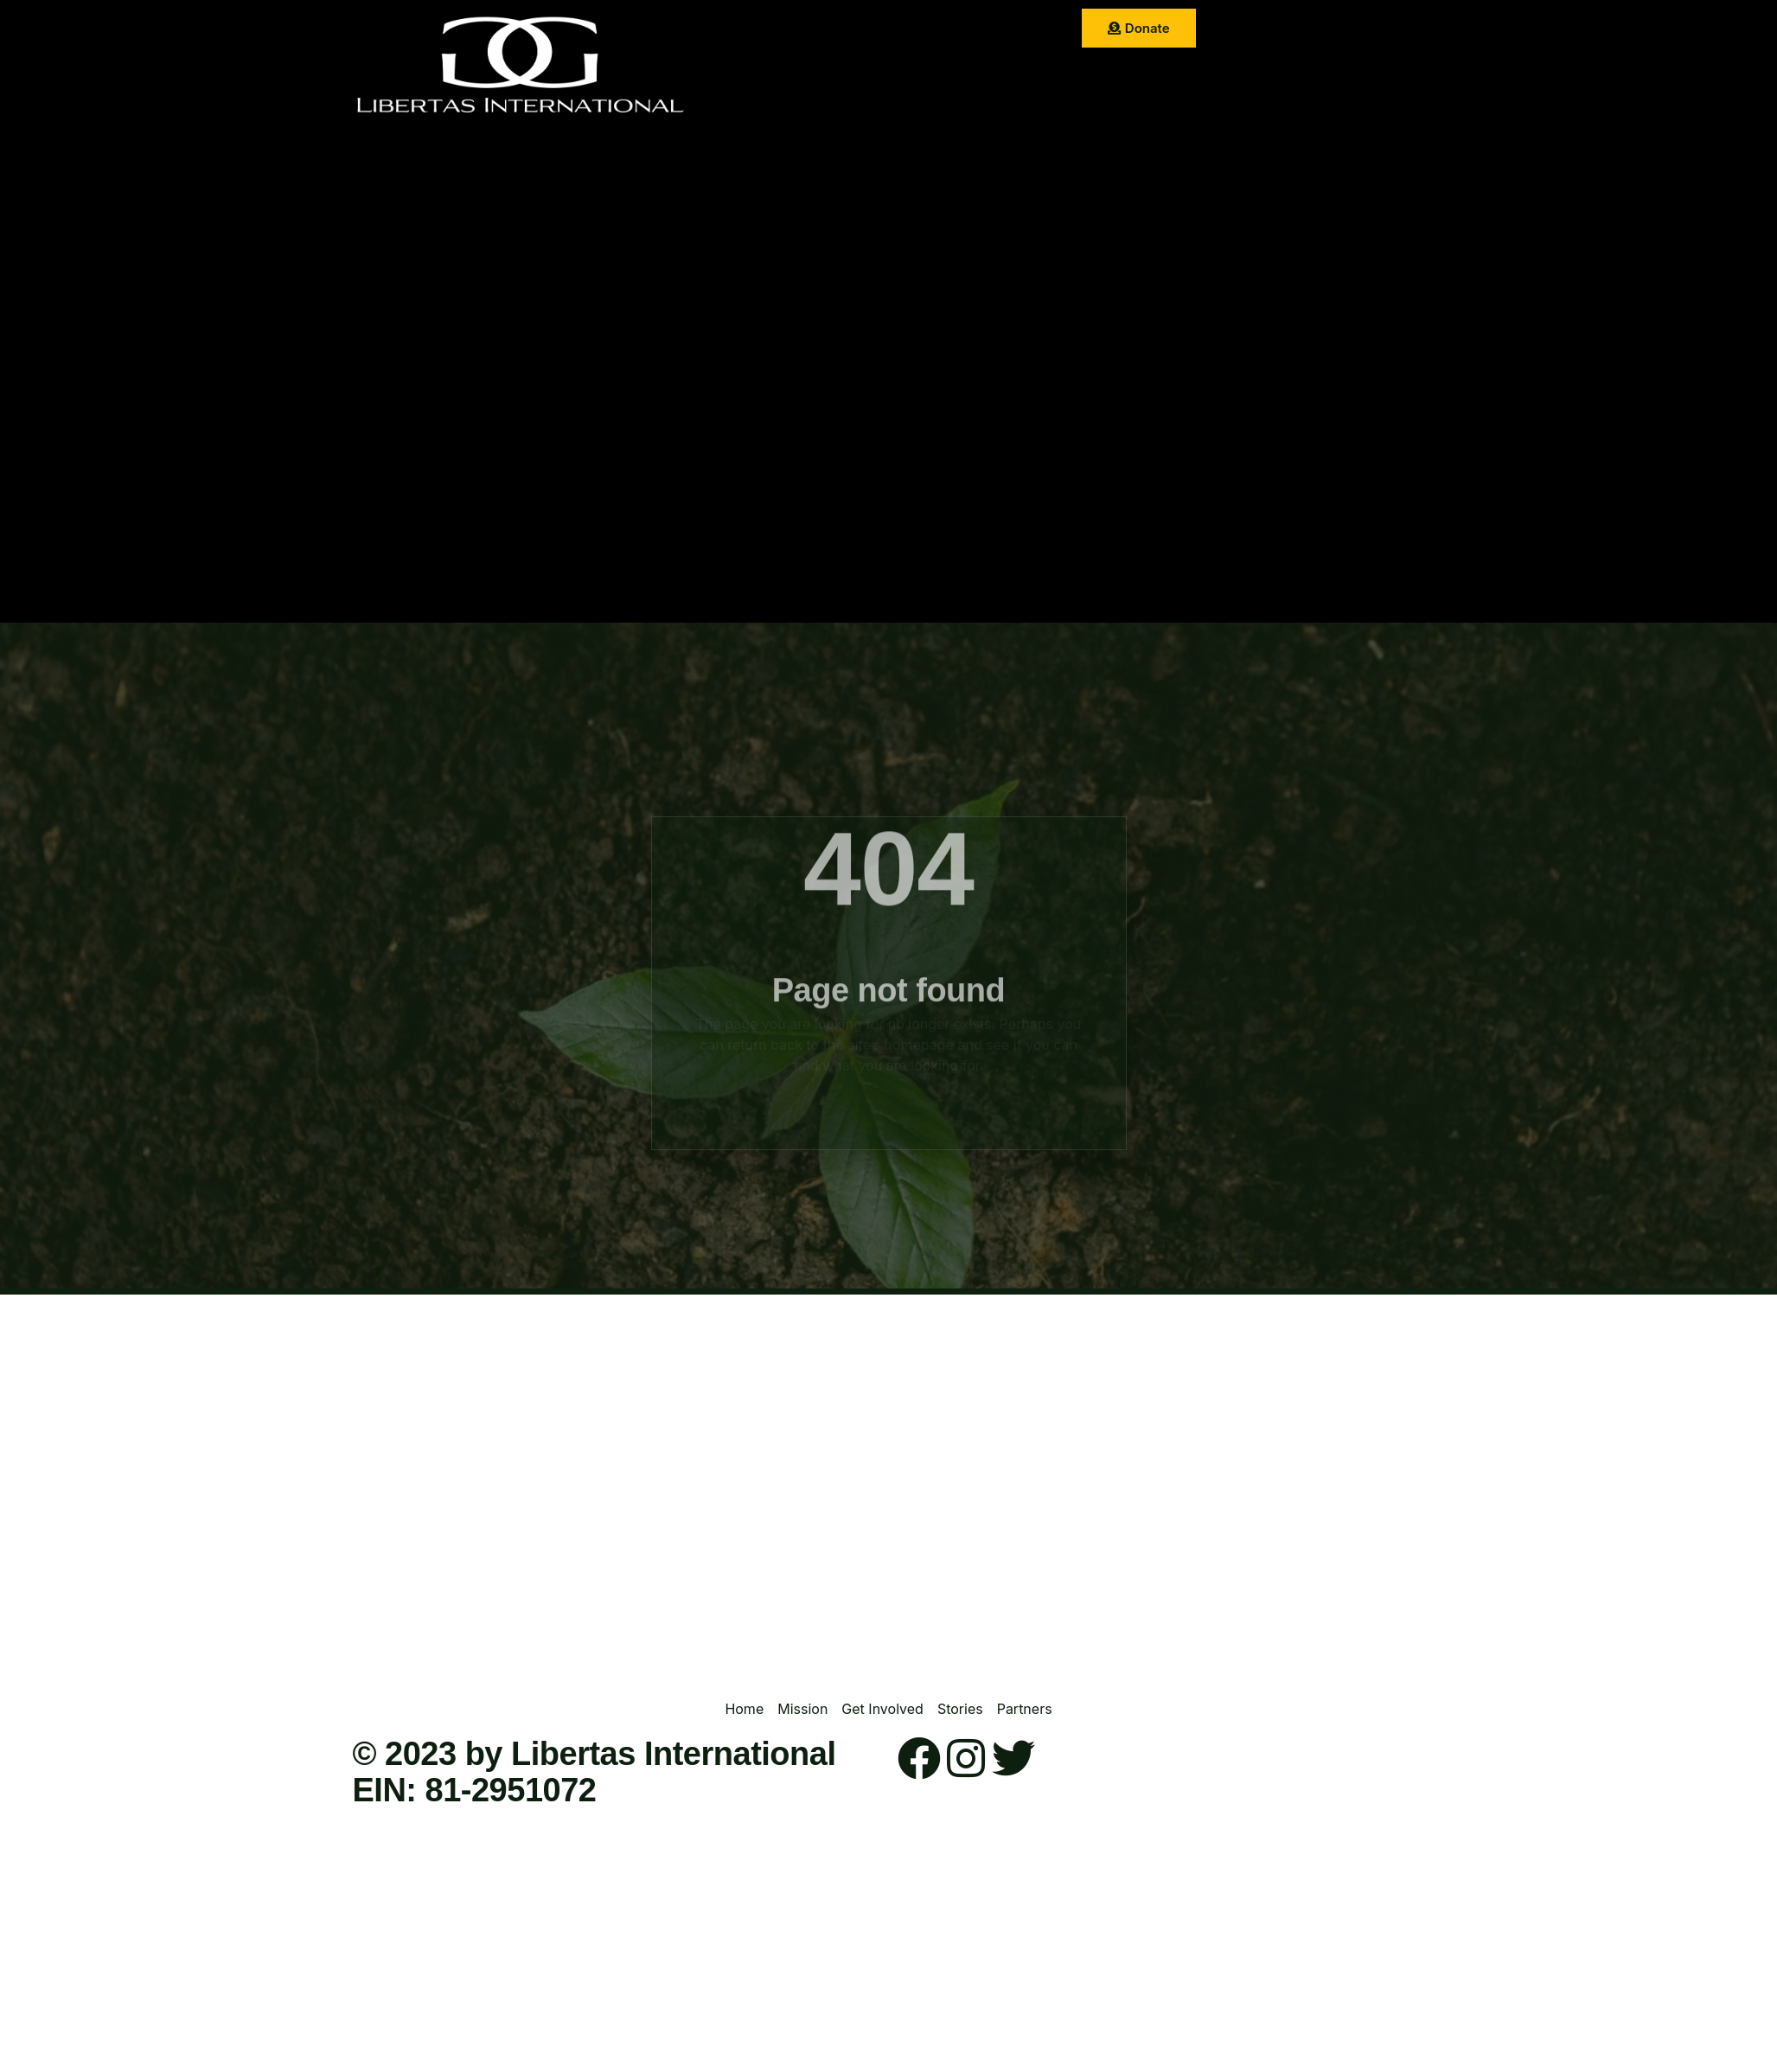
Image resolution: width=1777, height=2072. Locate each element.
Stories (1008, 30)
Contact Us (924, 73)
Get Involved (922, 30)
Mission (833, 30)
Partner (841, 73)
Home (765, 30)
